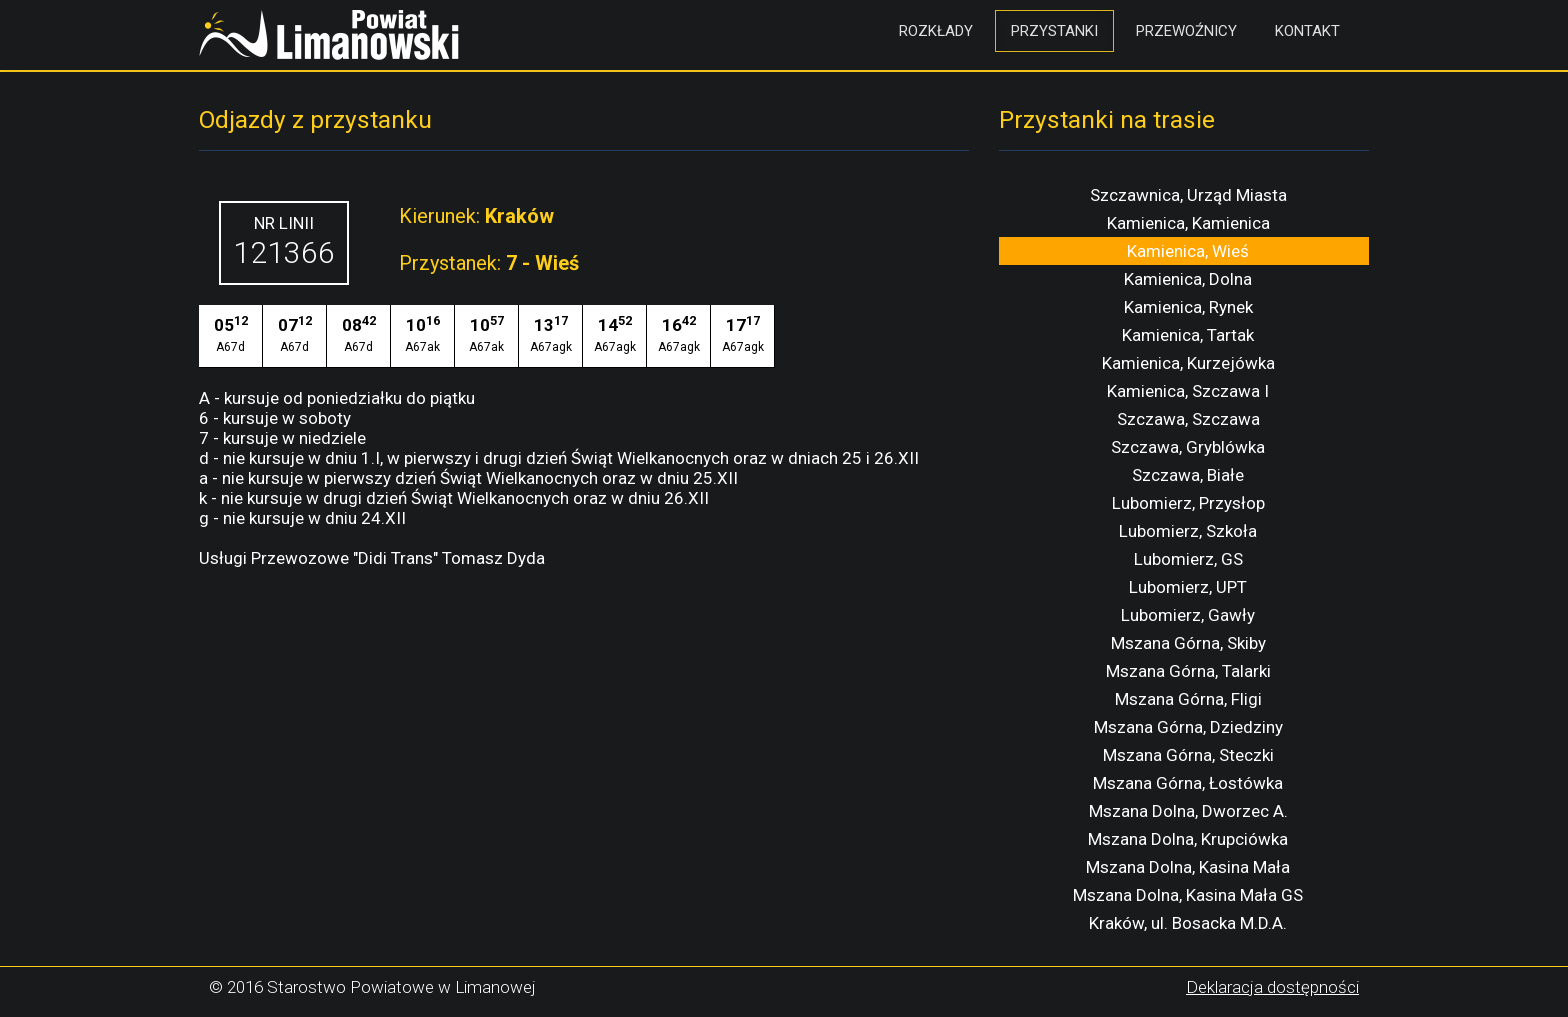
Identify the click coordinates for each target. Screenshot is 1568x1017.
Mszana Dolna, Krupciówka (1188, 839)
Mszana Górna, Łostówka (1188, 783)
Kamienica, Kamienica (1188, 223)
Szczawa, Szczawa (1188, 419)
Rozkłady (936, 31)
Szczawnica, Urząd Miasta (1188, 195)
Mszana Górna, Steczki (1188, 755)
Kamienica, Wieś (1188, 251)
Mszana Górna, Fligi (1188, 699)
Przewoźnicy (1186, 31)
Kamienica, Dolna (1188, 279)
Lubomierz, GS (1188, 559)
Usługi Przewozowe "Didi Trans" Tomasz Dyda (372, 558)
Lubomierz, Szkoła (1188, 531)
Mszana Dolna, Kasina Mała (1188, 867)
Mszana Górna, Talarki (1188, 671)
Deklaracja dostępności (1272, 987)
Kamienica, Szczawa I (1188, 391)
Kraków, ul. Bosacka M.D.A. (1188, 923)
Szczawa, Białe (1188, 475)
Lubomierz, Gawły (1188, 615)
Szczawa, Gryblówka (1188, 447)
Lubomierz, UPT (1188, 587)
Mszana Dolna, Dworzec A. (1188, 811)
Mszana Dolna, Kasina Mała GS (1188, 895)
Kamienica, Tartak (1188, 335)
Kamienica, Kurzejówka (1188, 363)
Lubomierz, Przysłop (1188, 503)
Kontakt (1307, 31)
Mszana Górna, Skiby (1188, 643)
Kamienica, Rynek (1188, 307)
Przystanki (1054, 31)
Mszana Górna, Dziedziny (1188, 727)
